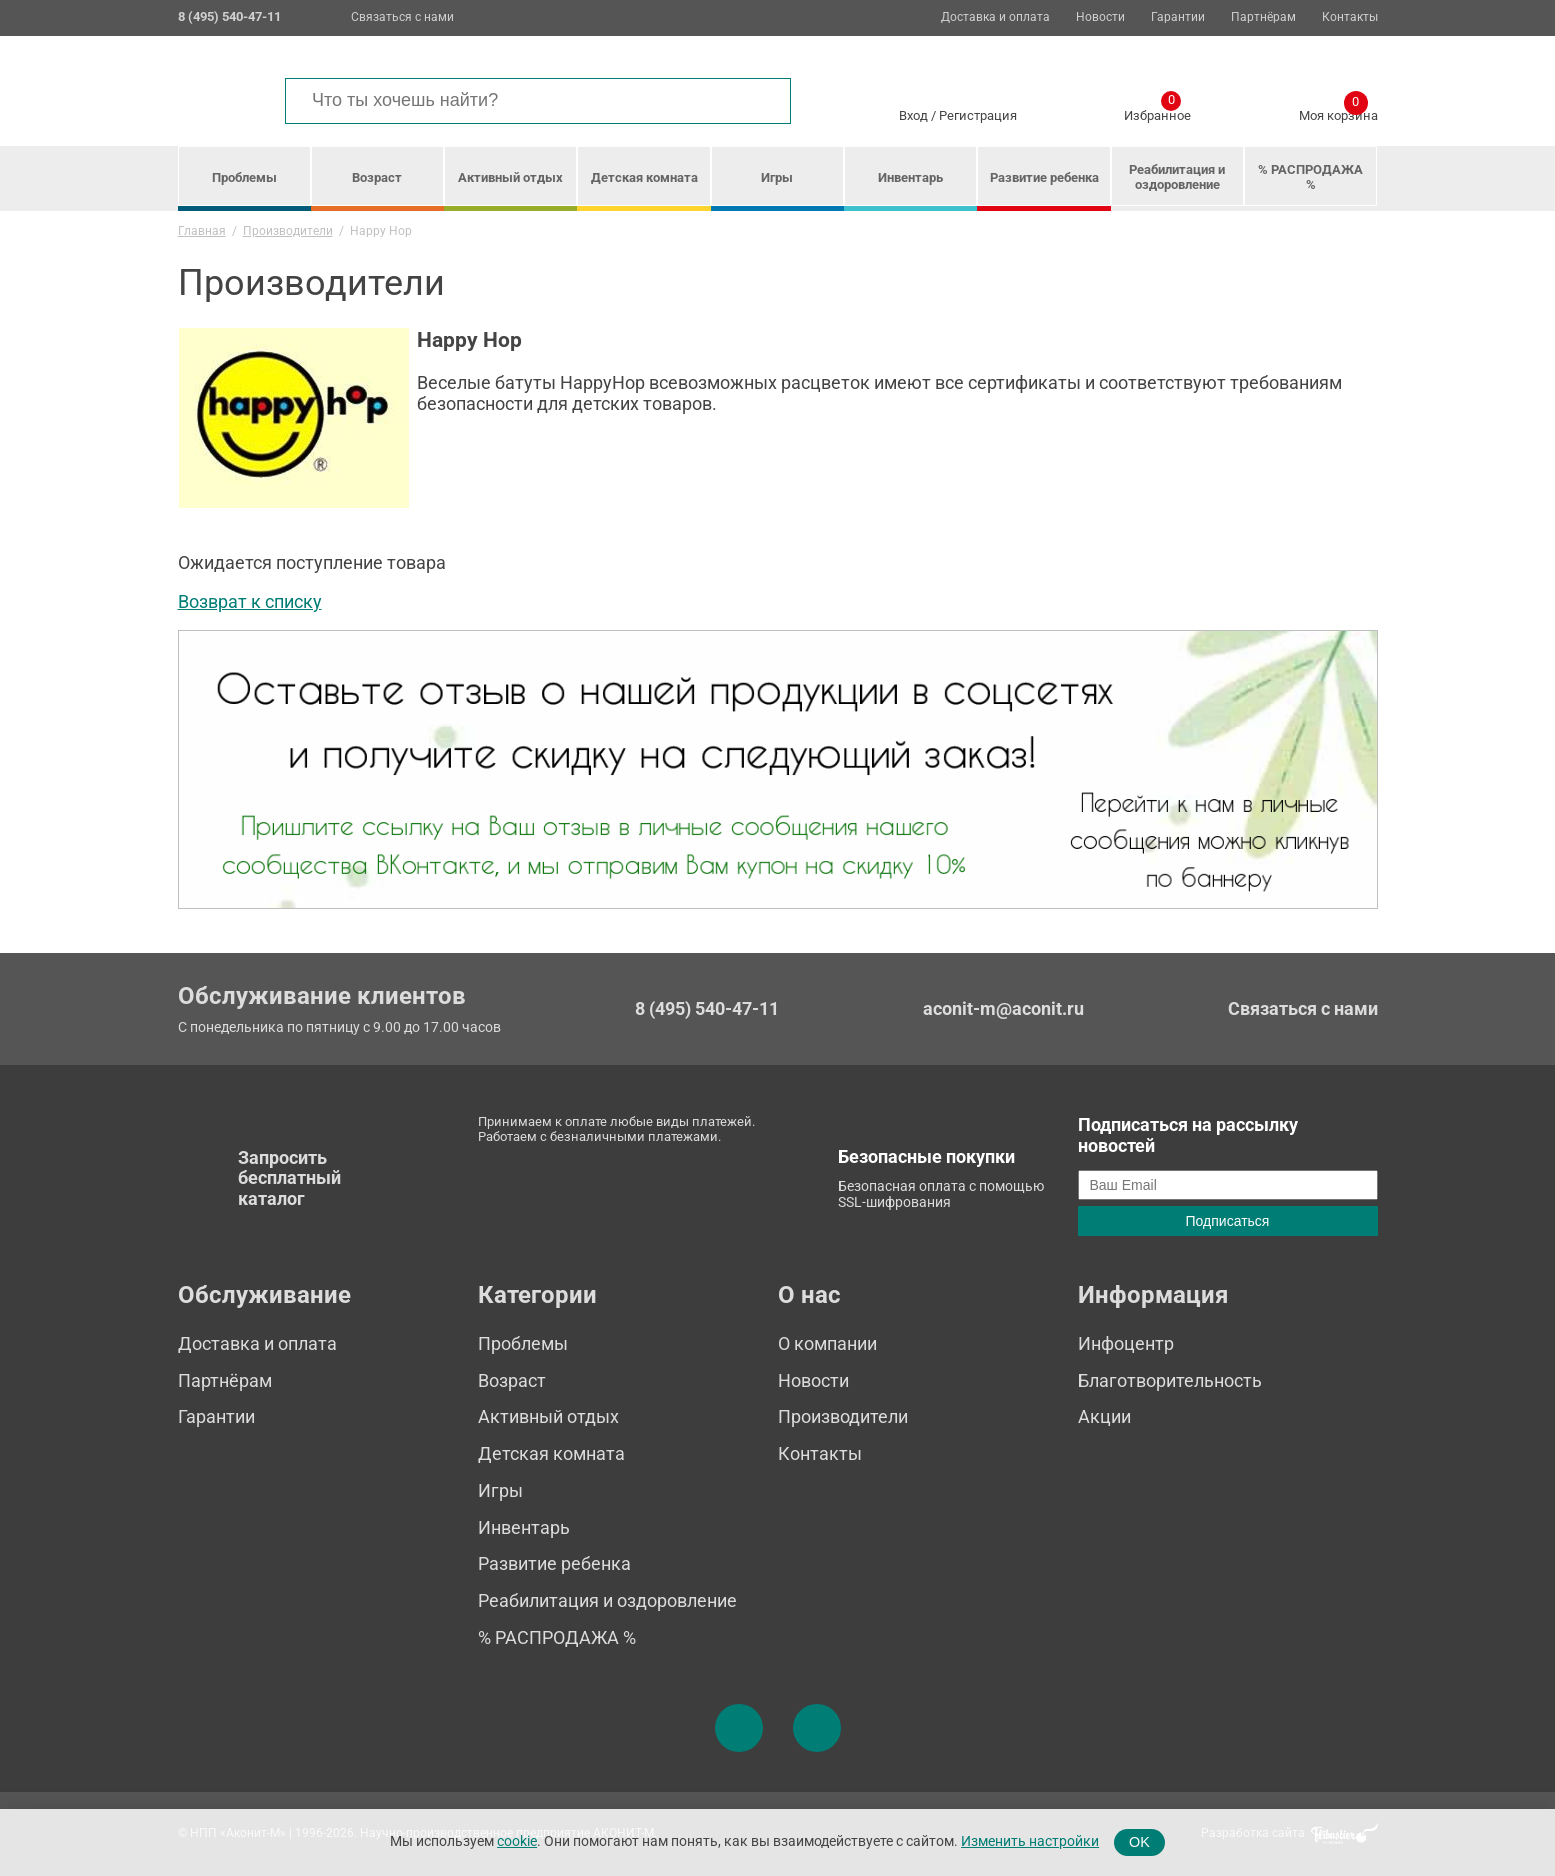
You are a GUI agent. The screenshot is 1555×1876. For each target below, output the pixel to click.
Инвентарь (910, 177)
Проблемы (244, 177)
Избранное (1157, 112)
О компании (827, 1343)
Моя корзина (1338, 112)
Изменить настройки (1030, 1841)
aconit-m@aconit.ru (1003, 1008)
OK (1139, 1842)
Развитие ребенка (1044, 177)
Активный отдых (510, 177)
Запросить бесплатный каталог (289, 1178)
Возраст (377, 177)
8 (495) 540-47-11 (707, 1009)
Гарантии (1178, 17)
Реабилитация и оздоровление (1177, 177)
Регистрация (978, 115)
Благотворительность (1170, 1380)
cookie (517, 1841)
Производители (843, 1416)
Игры (777, 177)
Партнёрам (1263, 17)
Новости (1100, 17)
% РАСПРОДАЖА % (1310, 177)
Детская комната (644, 177)
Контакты (1350, 17)
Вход (913, 115)
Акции (1104, 1416)
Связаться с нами (402, 17)
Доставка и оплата (995, 17)
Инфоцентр (1126, 1343)
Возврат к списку (250, 601)
